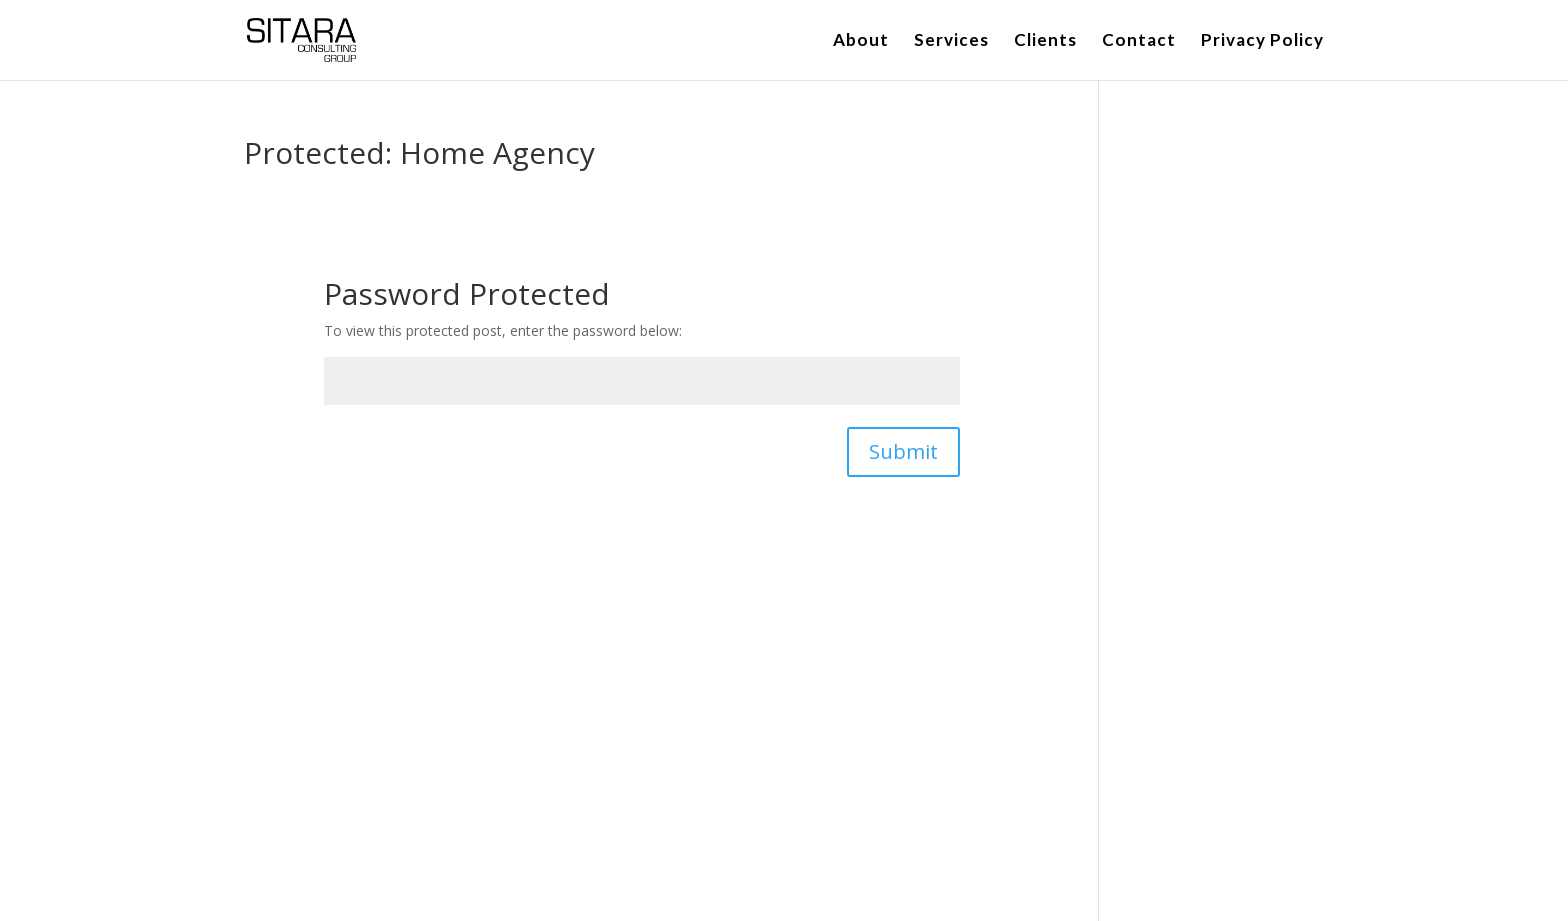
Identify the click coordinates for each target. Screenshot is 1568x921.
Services (951, 41)
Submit (903, 451)
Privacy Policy (1262, 41)
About (861, 41)
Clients (1045, 41)
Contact (1139, 41)
